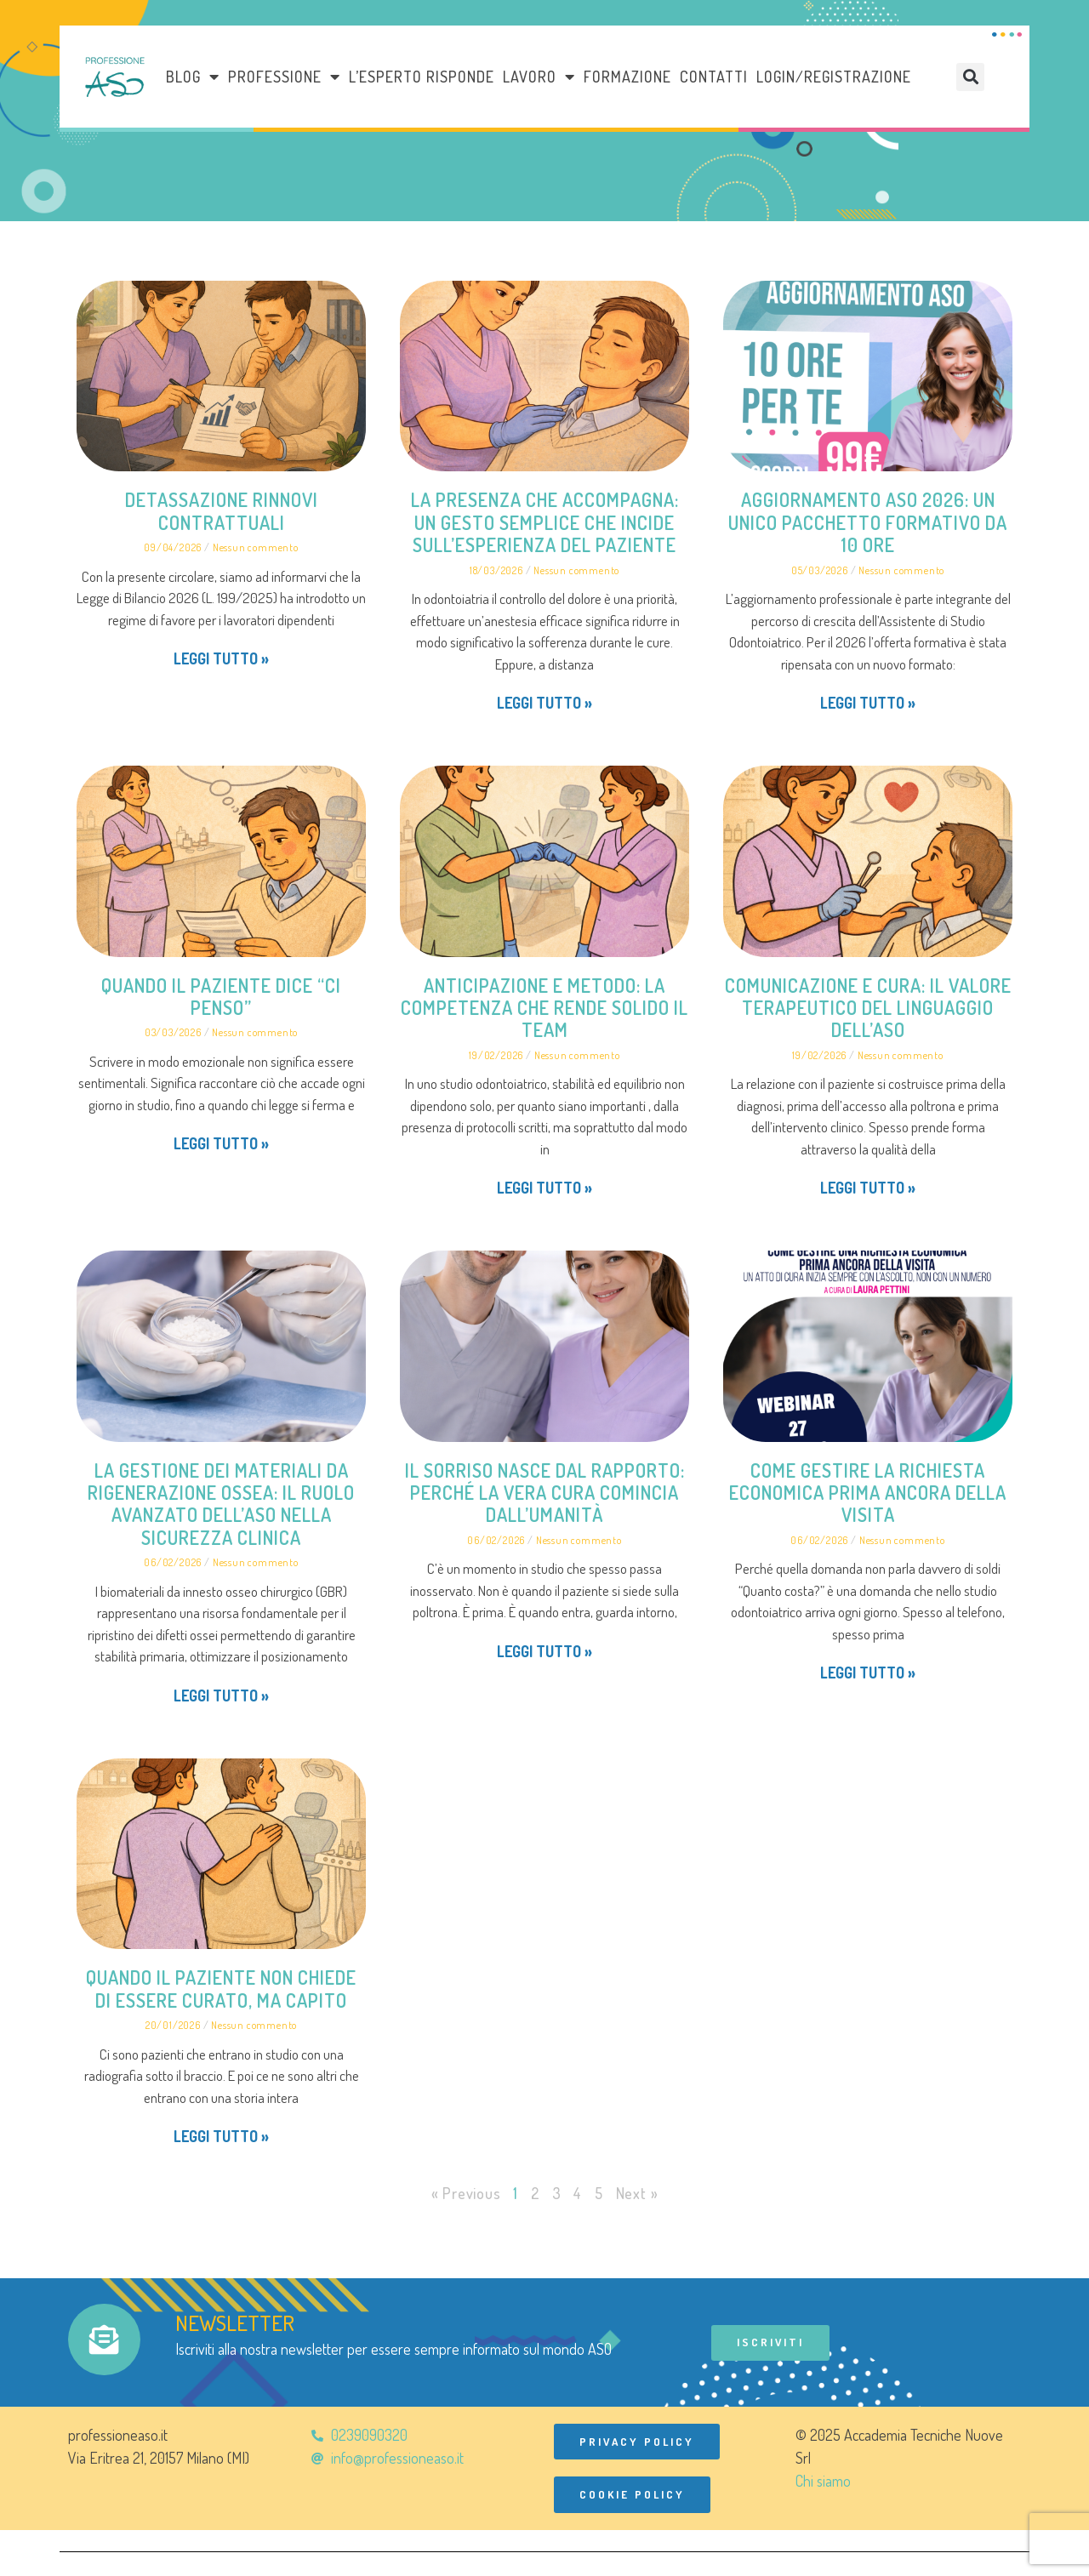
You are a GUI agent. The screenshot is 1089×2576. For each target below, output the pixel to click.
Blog (193, 76)
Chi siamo (823, 2482)
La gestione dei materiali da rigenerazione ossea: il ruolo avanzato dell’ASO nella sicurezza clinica (221, 1503)
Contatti (714, 76)
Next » (637, 2193)
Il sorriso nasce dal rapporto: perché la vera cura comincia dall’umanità (545, 1492)
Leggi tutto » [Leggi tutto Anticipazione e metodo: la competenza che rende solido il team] (544, 1187)
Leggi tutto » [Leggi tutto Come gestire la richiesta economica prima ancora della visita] (867, 1672)
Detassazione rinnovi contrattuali (221, 510)
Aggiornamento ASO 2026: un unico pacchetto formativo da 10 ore (867, 521)
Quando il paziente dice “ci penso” (221, 996)
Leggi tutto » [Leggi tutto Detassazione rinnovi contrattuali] (221, 658)
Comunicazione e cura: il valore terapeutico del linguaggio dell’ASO (868, 1007)
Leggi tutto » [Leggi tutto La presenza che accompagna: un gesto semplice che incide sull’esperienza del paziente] (544, 702)
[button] (970, 77)
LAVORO (539, 76)
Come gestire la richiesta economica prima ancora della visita (867, 1492)
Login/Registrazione (833, 76)
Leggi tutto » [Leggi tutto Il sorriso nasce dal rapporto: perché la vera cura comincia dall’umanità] (544, 1651)
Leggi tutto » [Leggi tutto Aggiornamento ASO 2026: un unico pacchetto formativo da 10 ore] (867, 702)
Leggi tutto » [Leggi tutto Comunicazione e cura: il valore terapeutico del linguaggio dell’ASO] (867, 1187)
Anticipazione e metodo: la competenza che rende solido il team (544, 1007)
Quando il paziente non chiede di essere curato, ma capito (221, 1988)
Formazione (627, 76)
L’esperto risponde (421, 76)
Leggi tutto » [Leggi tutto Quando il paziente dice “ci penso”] (221, 1143)
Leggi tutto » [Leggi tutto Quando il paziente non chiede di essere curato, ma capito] (221, 2136)
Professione (284, 76)
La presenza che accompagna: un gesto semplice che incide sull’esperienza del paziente (545, 521)
